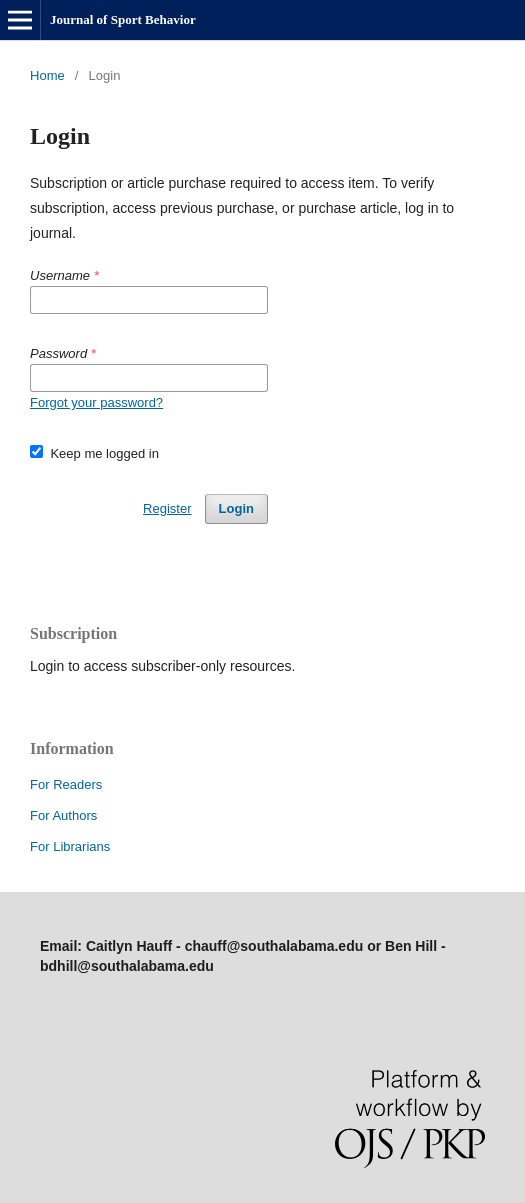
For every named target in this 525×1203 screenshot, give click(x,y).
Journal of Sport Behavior (123, 19)
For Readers (66, 784)
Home (47, 75)
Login (236, 508)
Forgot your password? (96, 402)
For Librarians (70, 846)
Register (167, 508)
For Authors (63, 815)
